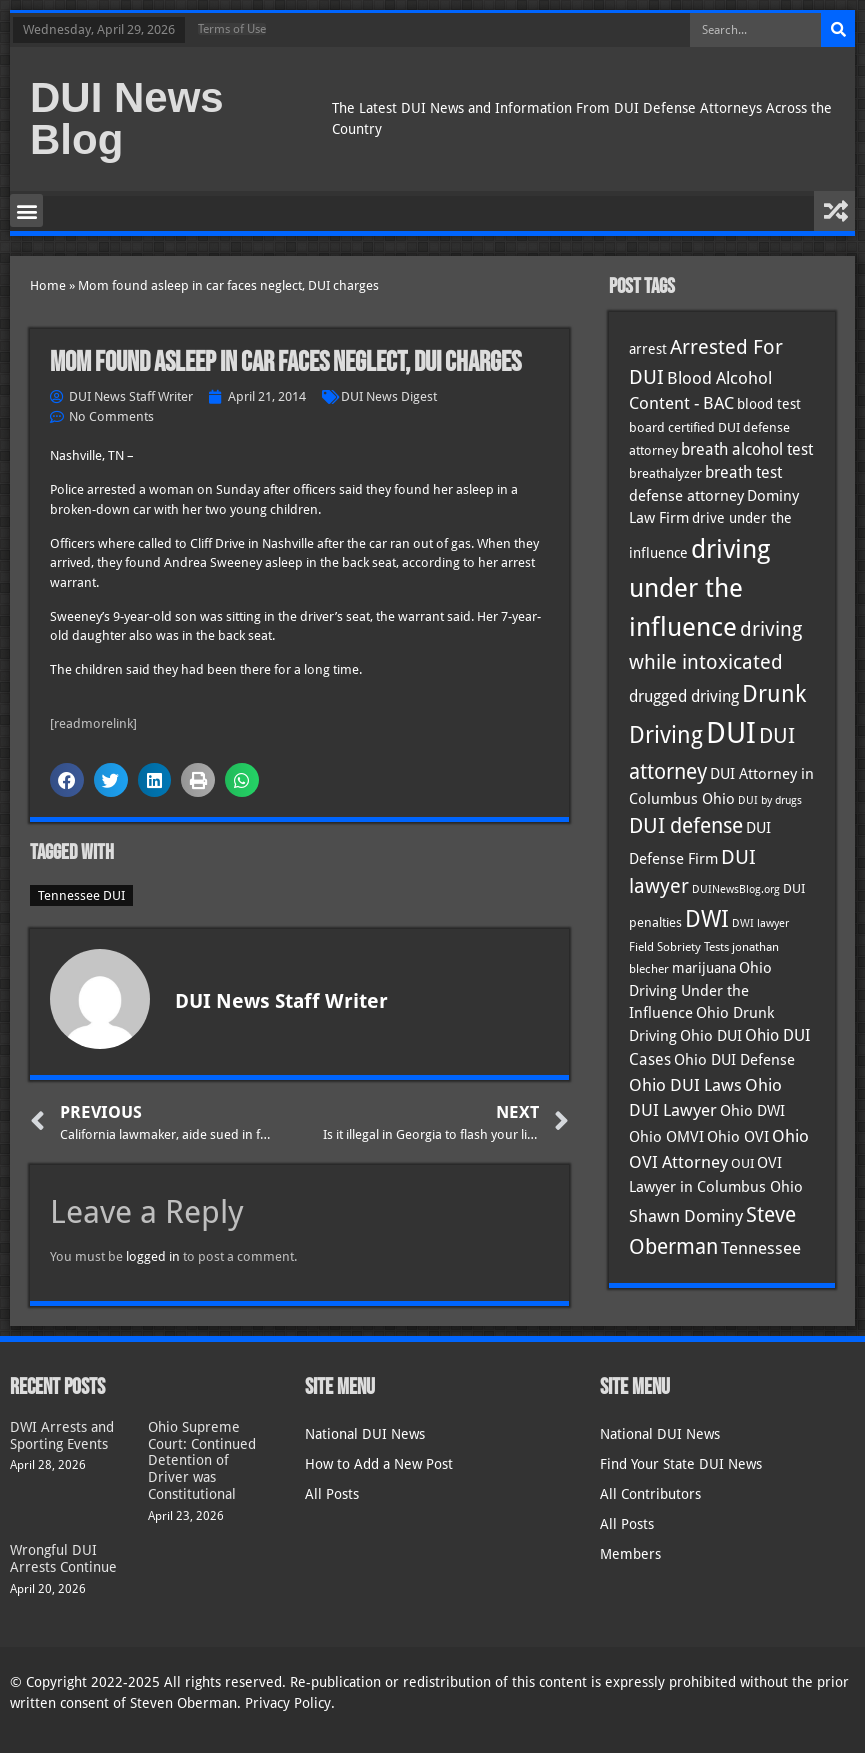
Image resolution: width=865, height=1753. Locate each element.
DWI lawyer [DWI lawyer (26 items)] (760, 923)
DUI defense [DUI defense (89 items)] (686, 826)
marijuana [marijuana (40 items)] (704, 968)
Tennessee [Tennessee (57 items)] (761, 1248)
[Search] (838, 30)
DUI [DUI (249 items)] (731, 733)
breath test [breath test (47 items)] (743, 472)
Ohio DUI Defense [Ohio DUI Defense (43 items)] (734, 1060)
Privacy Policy (288, 1703)
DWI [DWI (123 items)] (707, 919)
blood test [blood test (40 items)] (769, 404)
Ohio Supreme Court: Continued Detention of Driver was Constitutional (202, 1460)
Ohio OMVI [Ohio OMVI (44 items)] (666, 1137)
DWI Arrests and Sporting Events (62, 1435)
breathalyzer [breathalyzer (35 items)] (665, 473)
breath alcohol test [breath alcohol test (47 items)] (747, 449)
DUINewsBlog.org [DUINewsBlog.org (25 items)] (736, 889)
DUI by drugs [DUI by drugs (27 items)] (770, 800)
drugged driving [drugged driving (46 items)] (684, 697)
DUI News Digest (389, 396)
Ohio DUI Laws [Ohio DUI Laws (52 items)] (685, 1085)
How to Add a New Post (379, 1464)
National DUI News (365, 1434)
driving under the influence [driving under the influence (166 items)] (699, 588)
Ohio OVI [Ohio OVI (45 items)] (738, 1137)
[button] (26, 210)
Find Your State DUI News (681, 1464)
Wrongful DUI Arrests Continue (63, 1558)
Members (630, 1554)
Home (48, 285)
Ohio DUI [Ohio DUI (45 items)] (711, 1036)
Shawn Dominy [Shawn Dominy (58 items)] (686, 1216)
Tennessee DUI (81, 895)
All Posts (332, 1494)
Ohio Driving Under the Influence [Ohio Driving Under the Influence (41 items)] (700, 990)
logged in (153, 1256)
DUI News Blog (127, 118)
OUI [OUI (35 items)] (742, 1163)
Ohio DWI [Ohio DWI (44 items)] (752, 1111)
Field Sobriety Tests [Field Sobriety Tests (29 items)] (679, 947)
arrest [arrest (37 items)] (648, 349)
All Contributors (650, 1494)
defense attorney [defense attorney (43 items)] (686, 496)
